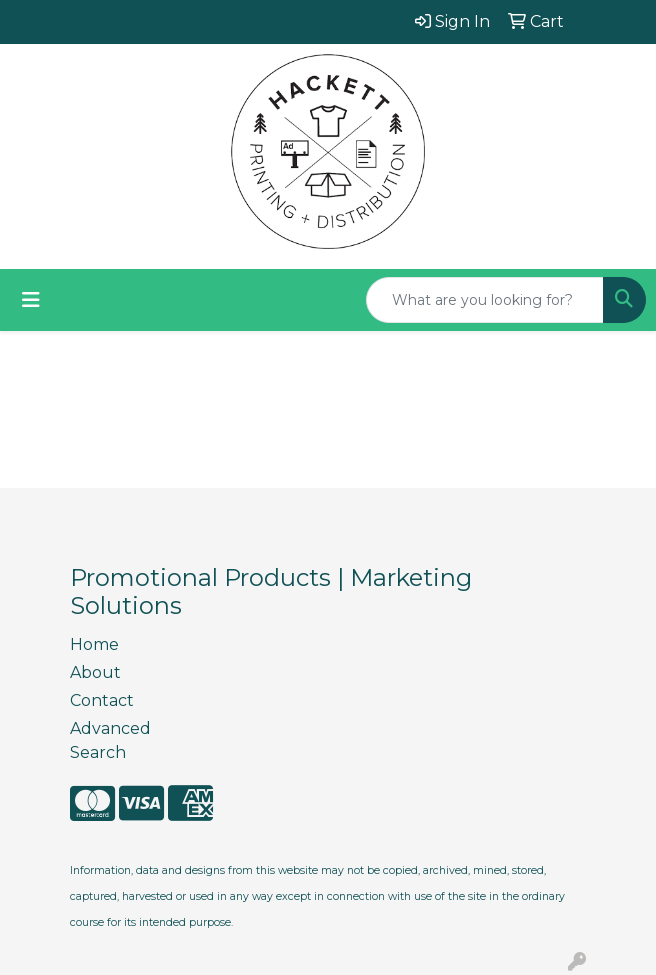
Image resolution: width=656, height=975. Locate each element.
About (95, 672)
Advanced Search (110, 740)
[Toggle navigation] (31, 300)
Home (94, 644)
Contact (102, 700)
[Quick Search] (485, 300)
